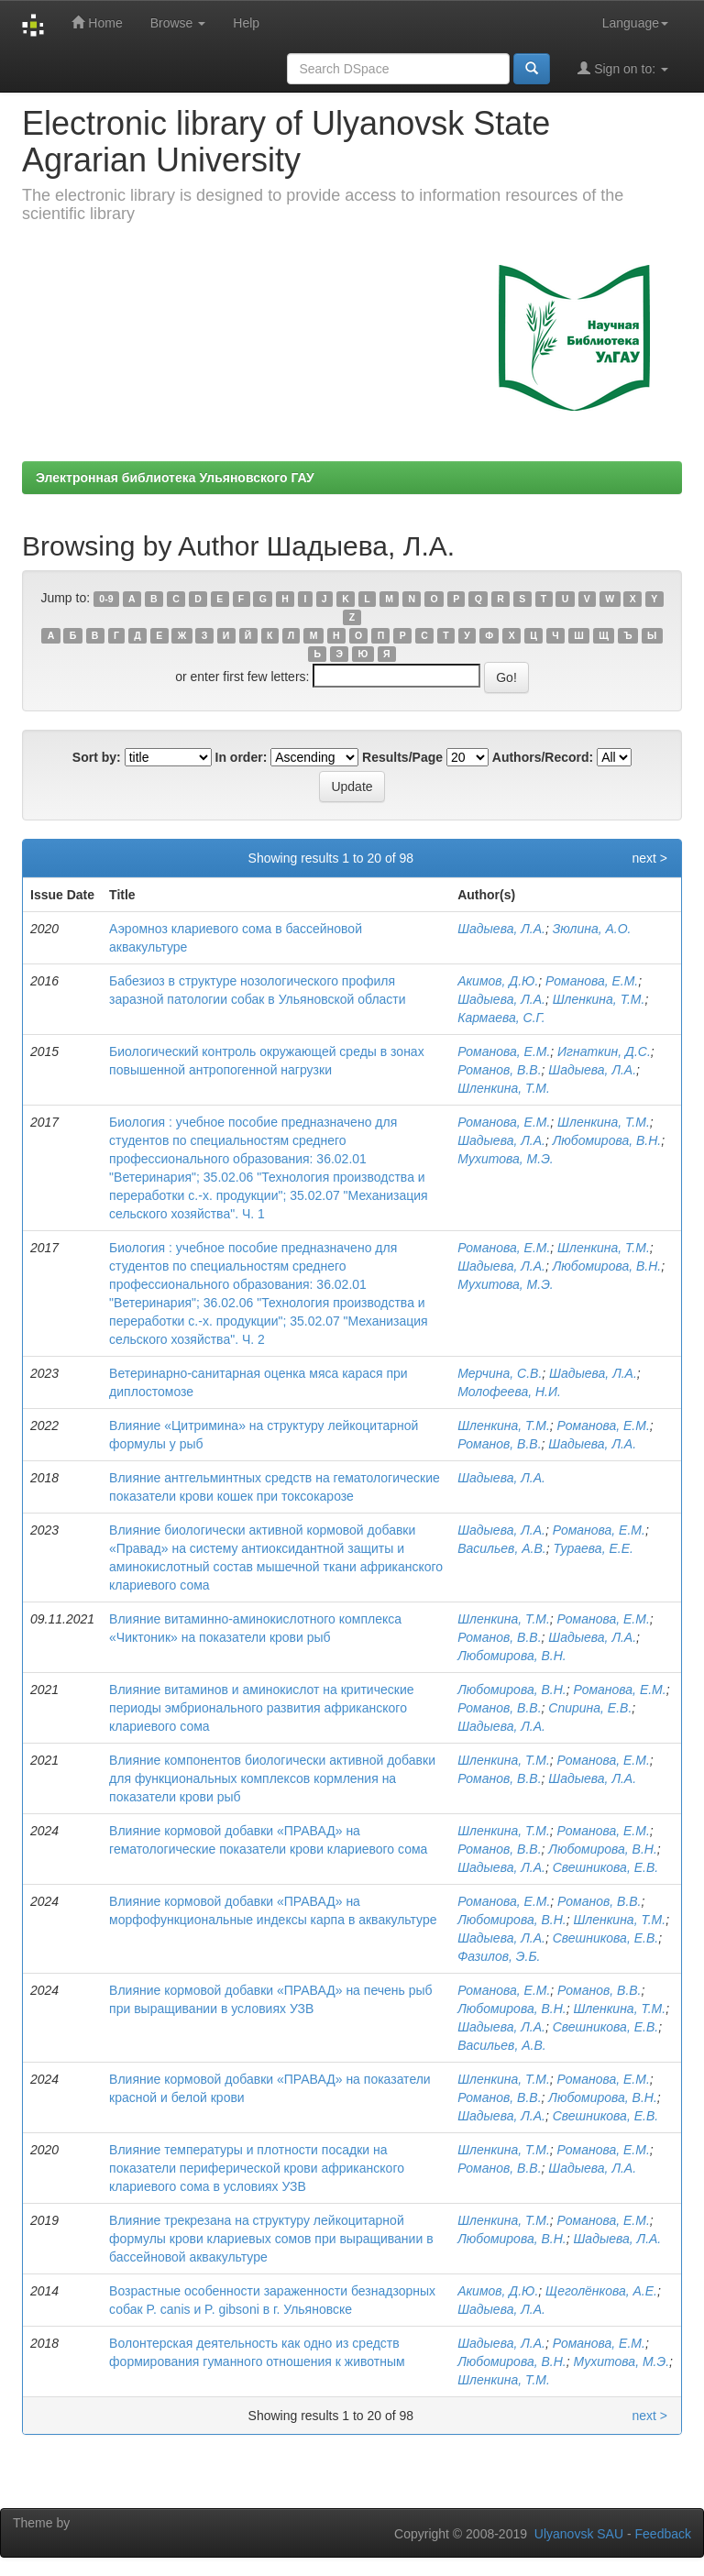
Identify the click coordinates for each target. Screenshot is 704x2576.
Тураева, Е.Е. (592, 1548)
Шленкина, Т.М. (599, 999)
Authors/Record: (542, 757)
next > (649, 858)
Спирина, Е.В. (590, 1708)
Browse (178, 23)
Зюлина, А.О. (592, 928)
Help (246, 23)
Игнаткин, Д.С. (604, 1051)
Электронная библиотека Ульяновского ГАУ (175, 477)
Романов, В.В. (499, 1069)
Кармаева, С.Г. (501, 1017)
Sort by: (96, 757)
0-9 (106, 598)
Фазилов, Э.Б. (498, 1956)
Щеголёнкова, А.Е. (601, 2291)
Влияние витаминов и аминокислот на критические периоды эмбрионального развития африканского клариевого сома (261, 1708)
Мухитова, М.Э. (505, 1158)
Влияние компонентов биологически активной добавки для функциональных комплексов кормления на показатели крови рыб (272, 1778)
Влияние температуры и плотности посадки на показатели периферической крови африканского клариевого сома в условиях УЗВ (256, 2168)
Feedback (663, 2533)
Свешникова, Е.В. (605, 1867)
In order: (241, 757)
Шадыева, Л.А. (501, 928)
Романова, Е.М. (591, 981)
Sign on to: (623, 68)
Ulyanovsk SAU (578, 2533)
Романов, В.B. (499, 2168)
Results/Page (402, 757)
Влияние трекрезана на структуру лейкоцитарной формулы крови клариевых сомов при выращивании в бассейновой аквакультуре (271, 2238)
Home (97, 22)
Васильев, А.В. (501, 1548)
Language (635, 23)
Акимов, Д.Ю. (497, 981)
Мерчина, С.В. (499, 1373)
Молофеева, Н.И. (509, 1391)
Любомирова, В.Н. (607, 1140)
